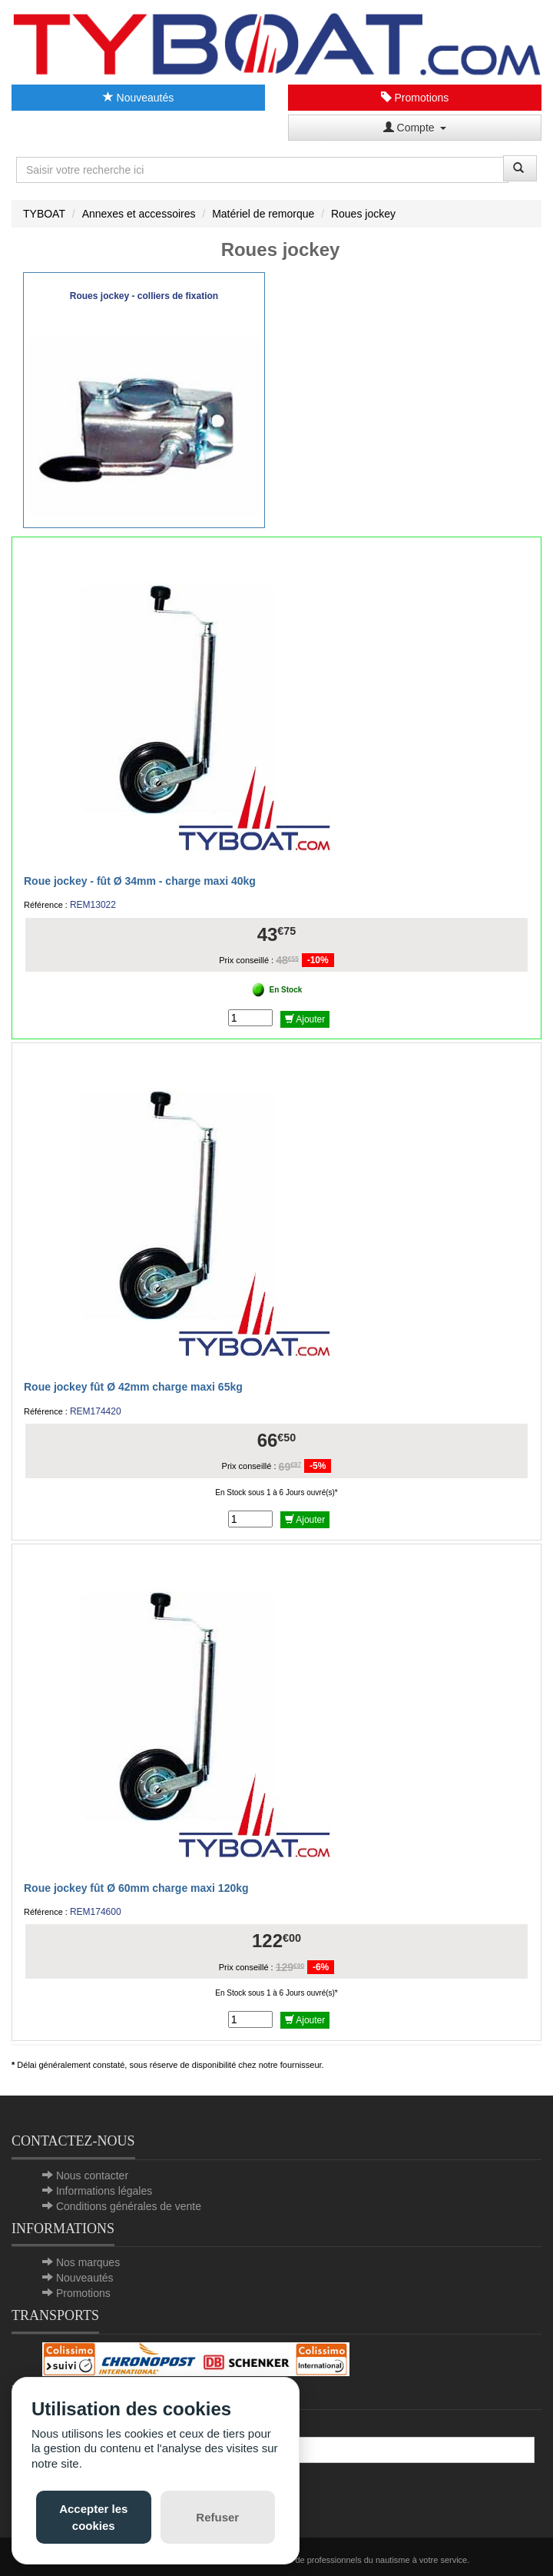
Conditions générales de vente (128, 2206)
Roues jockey (363, 214)
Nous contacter (92, 2175)
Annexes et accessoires (139, 214)
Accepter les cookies (93, 2516)
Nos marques (88, 2262)
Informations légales (104, 2191)
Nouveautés (138, 97)
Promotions (415, 97)
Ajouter (305, 1019)
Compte (415, 127)
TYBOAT (44, 214)
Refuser (217, 2517)
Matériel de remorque (263, 214)
